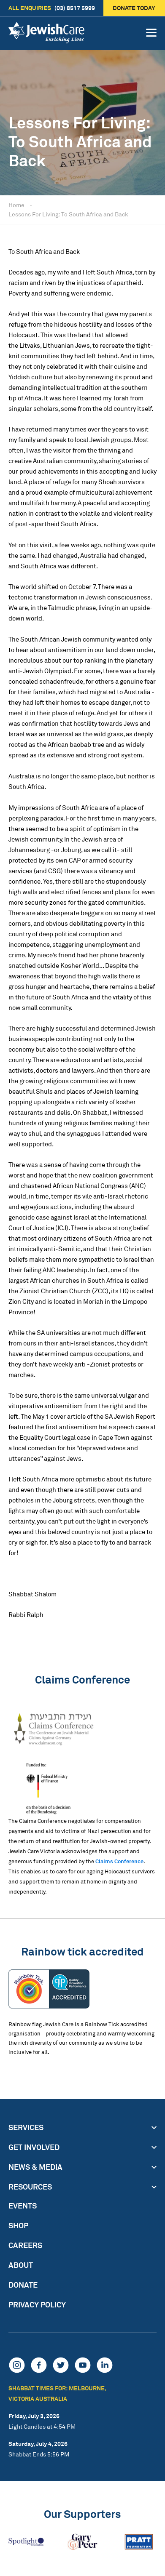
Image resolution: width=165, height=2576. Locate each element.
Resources (30, 2186)
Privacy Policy (37, 2304)
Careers (25, 2245)
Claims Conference (119, 1861)
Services (25, 2127)
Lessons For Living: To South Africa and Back (68, 214)
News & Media (35, 2166)
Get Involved (34, 2147)
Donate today (134, 7)
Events (22, 2205)
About (20, 2265)
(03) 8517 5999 (51, 8)
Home (16, 204)
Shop (18, 2225)
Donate (23, 2284)
